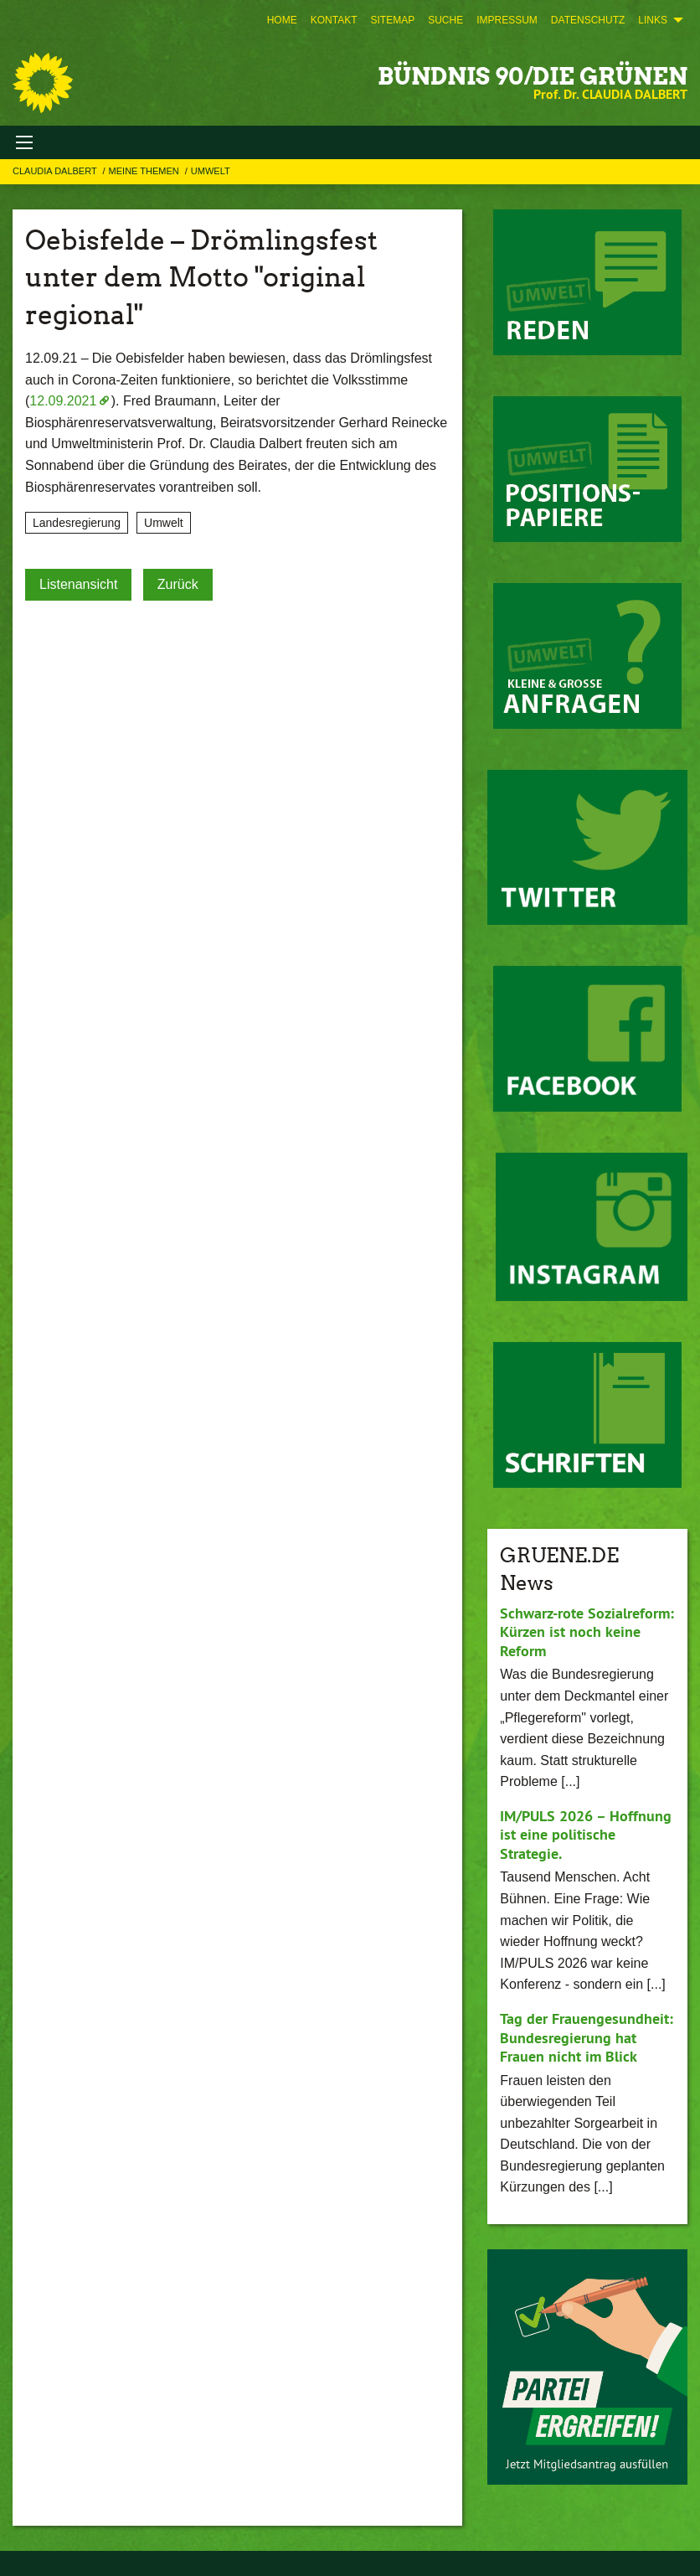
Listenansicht (78, 584)
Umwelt (210, 171)
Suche (445, 20)
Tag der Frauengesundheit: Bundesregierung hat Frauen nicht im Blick (586, 2037)
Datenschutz (588, 20)
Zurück (177, 584)
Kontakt (334, 20)
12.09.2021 (62, 401)
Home (282, 20)
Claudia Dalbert (56, 171)
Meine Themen (145, 171)
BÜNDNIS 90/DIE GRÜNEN (532, 76)
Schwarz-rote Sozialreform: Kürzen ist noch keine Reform (587, 1631)
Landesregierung (77, 522)
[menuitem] (282, 20)
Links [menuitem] (652, 20)
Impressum (507, 20)
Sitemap (392, 20)
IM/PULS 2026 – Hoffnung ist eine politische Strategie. (586, 1834)
